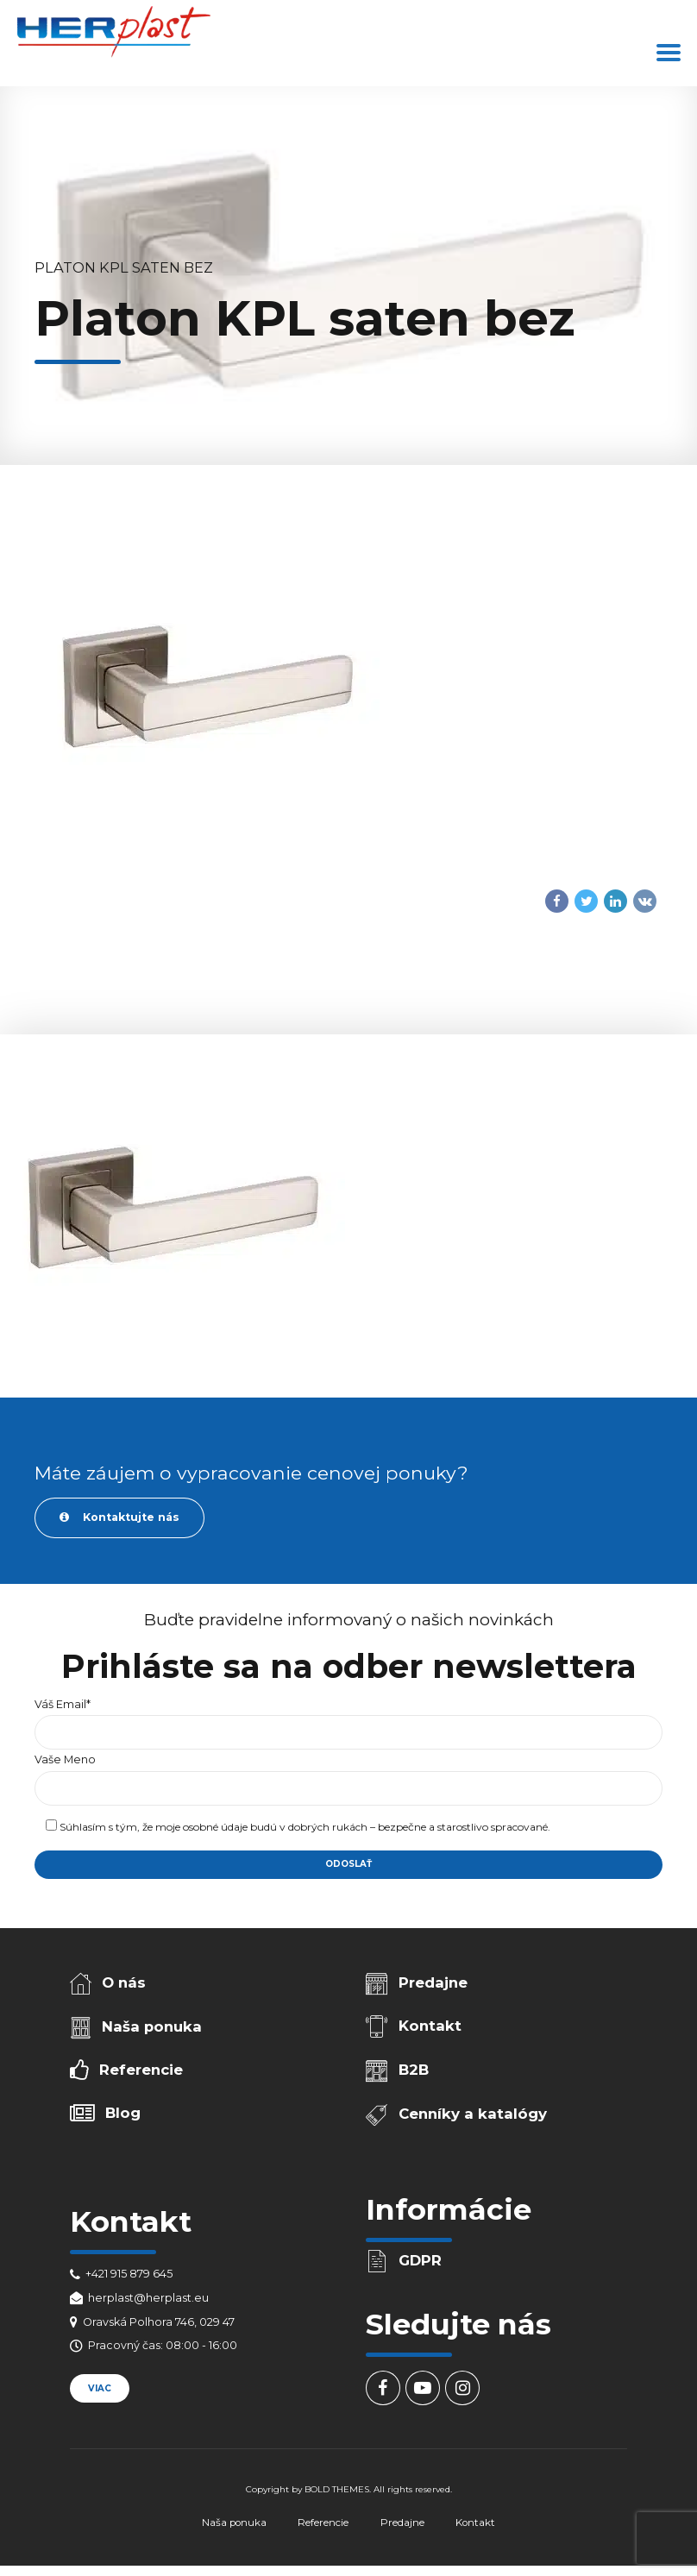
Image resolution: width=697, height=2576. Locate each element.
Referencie (141, 2069)
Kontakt (430, 2025)
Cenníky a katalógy (473, 2113)
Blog (123, 2112)
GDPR (420, 2260)
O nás (124, 1982)
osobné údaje (215, 1826)
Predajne (433, 1982)
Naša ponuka (152, 2026)
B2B (414, 2069)
